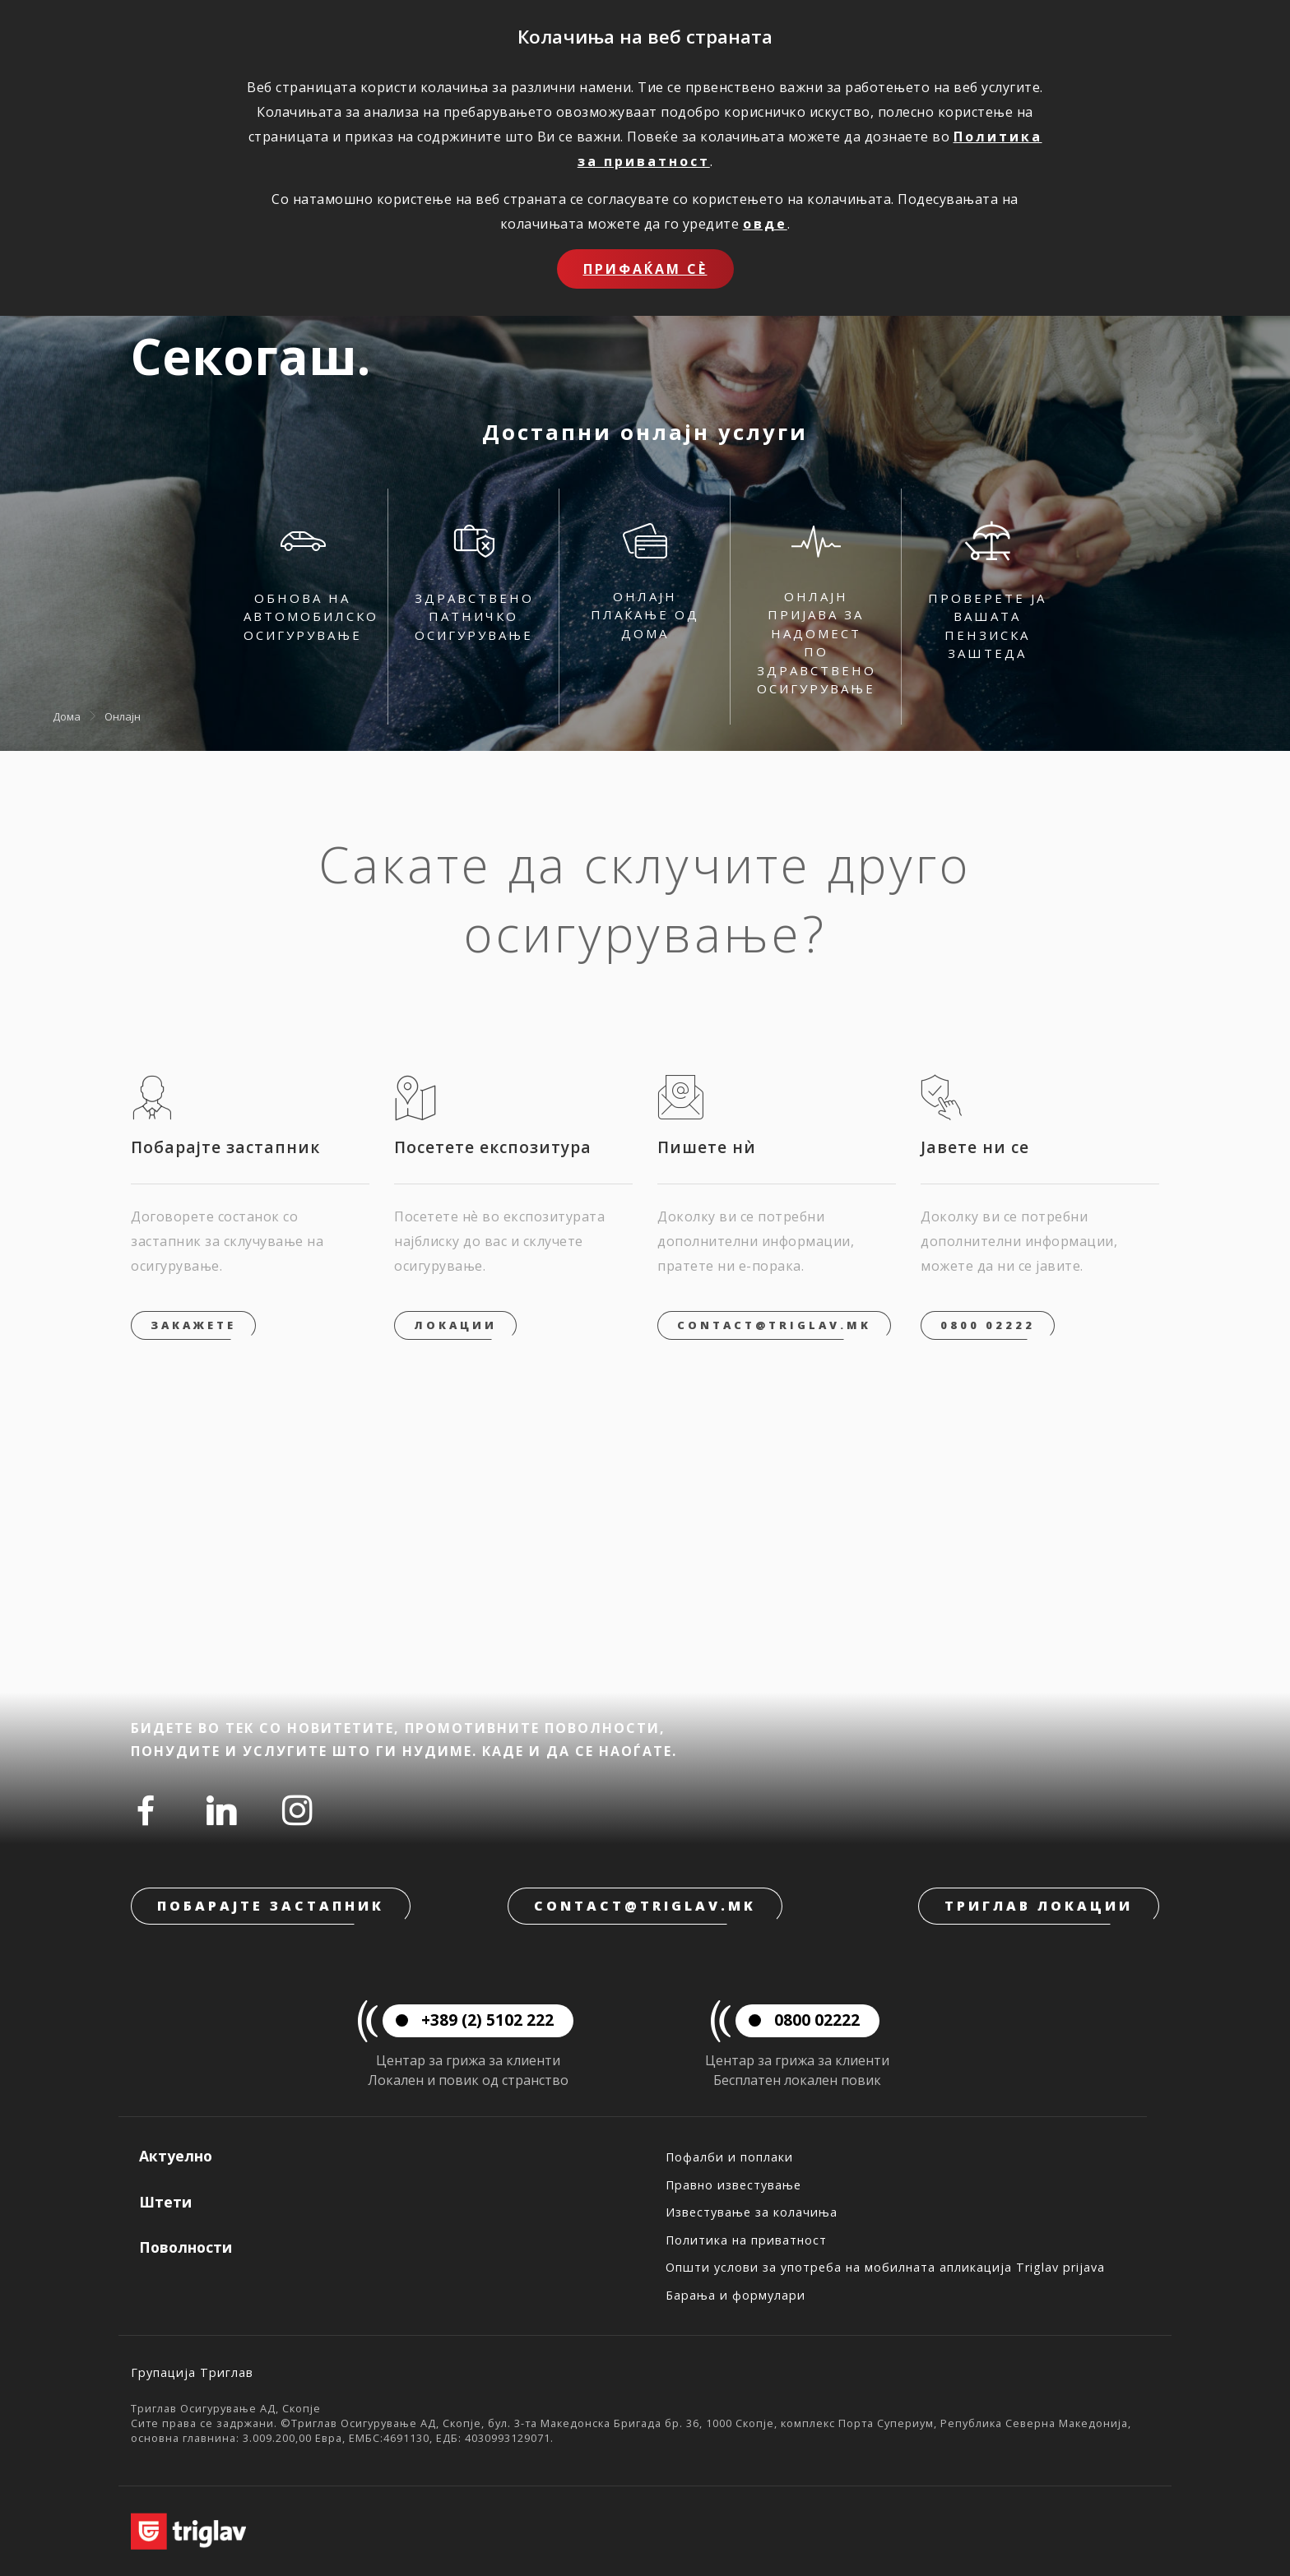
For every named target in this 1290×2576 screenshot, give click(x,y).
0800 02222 (987, 1325)
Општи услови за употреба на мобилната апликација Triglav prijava (885, 2267)
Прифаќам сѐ (645, 269)
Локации (455, 1325)
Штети (165, 2202)
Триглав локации (1038, 1906)
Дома (67, 716)
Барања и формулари (735, 2295)
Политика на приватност (746, 2240)
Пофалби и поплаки (729, 2157)
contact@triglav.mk (774, 1325)
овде (765, 224)
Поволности (185, 2247)
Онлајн (122, 716)
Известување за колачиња (752, 2212)
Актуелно (175, 2156)
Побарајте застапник (270, 1906)
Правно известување (733, 2185)
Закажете (193, 1325)
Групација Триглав (192, 2372)
